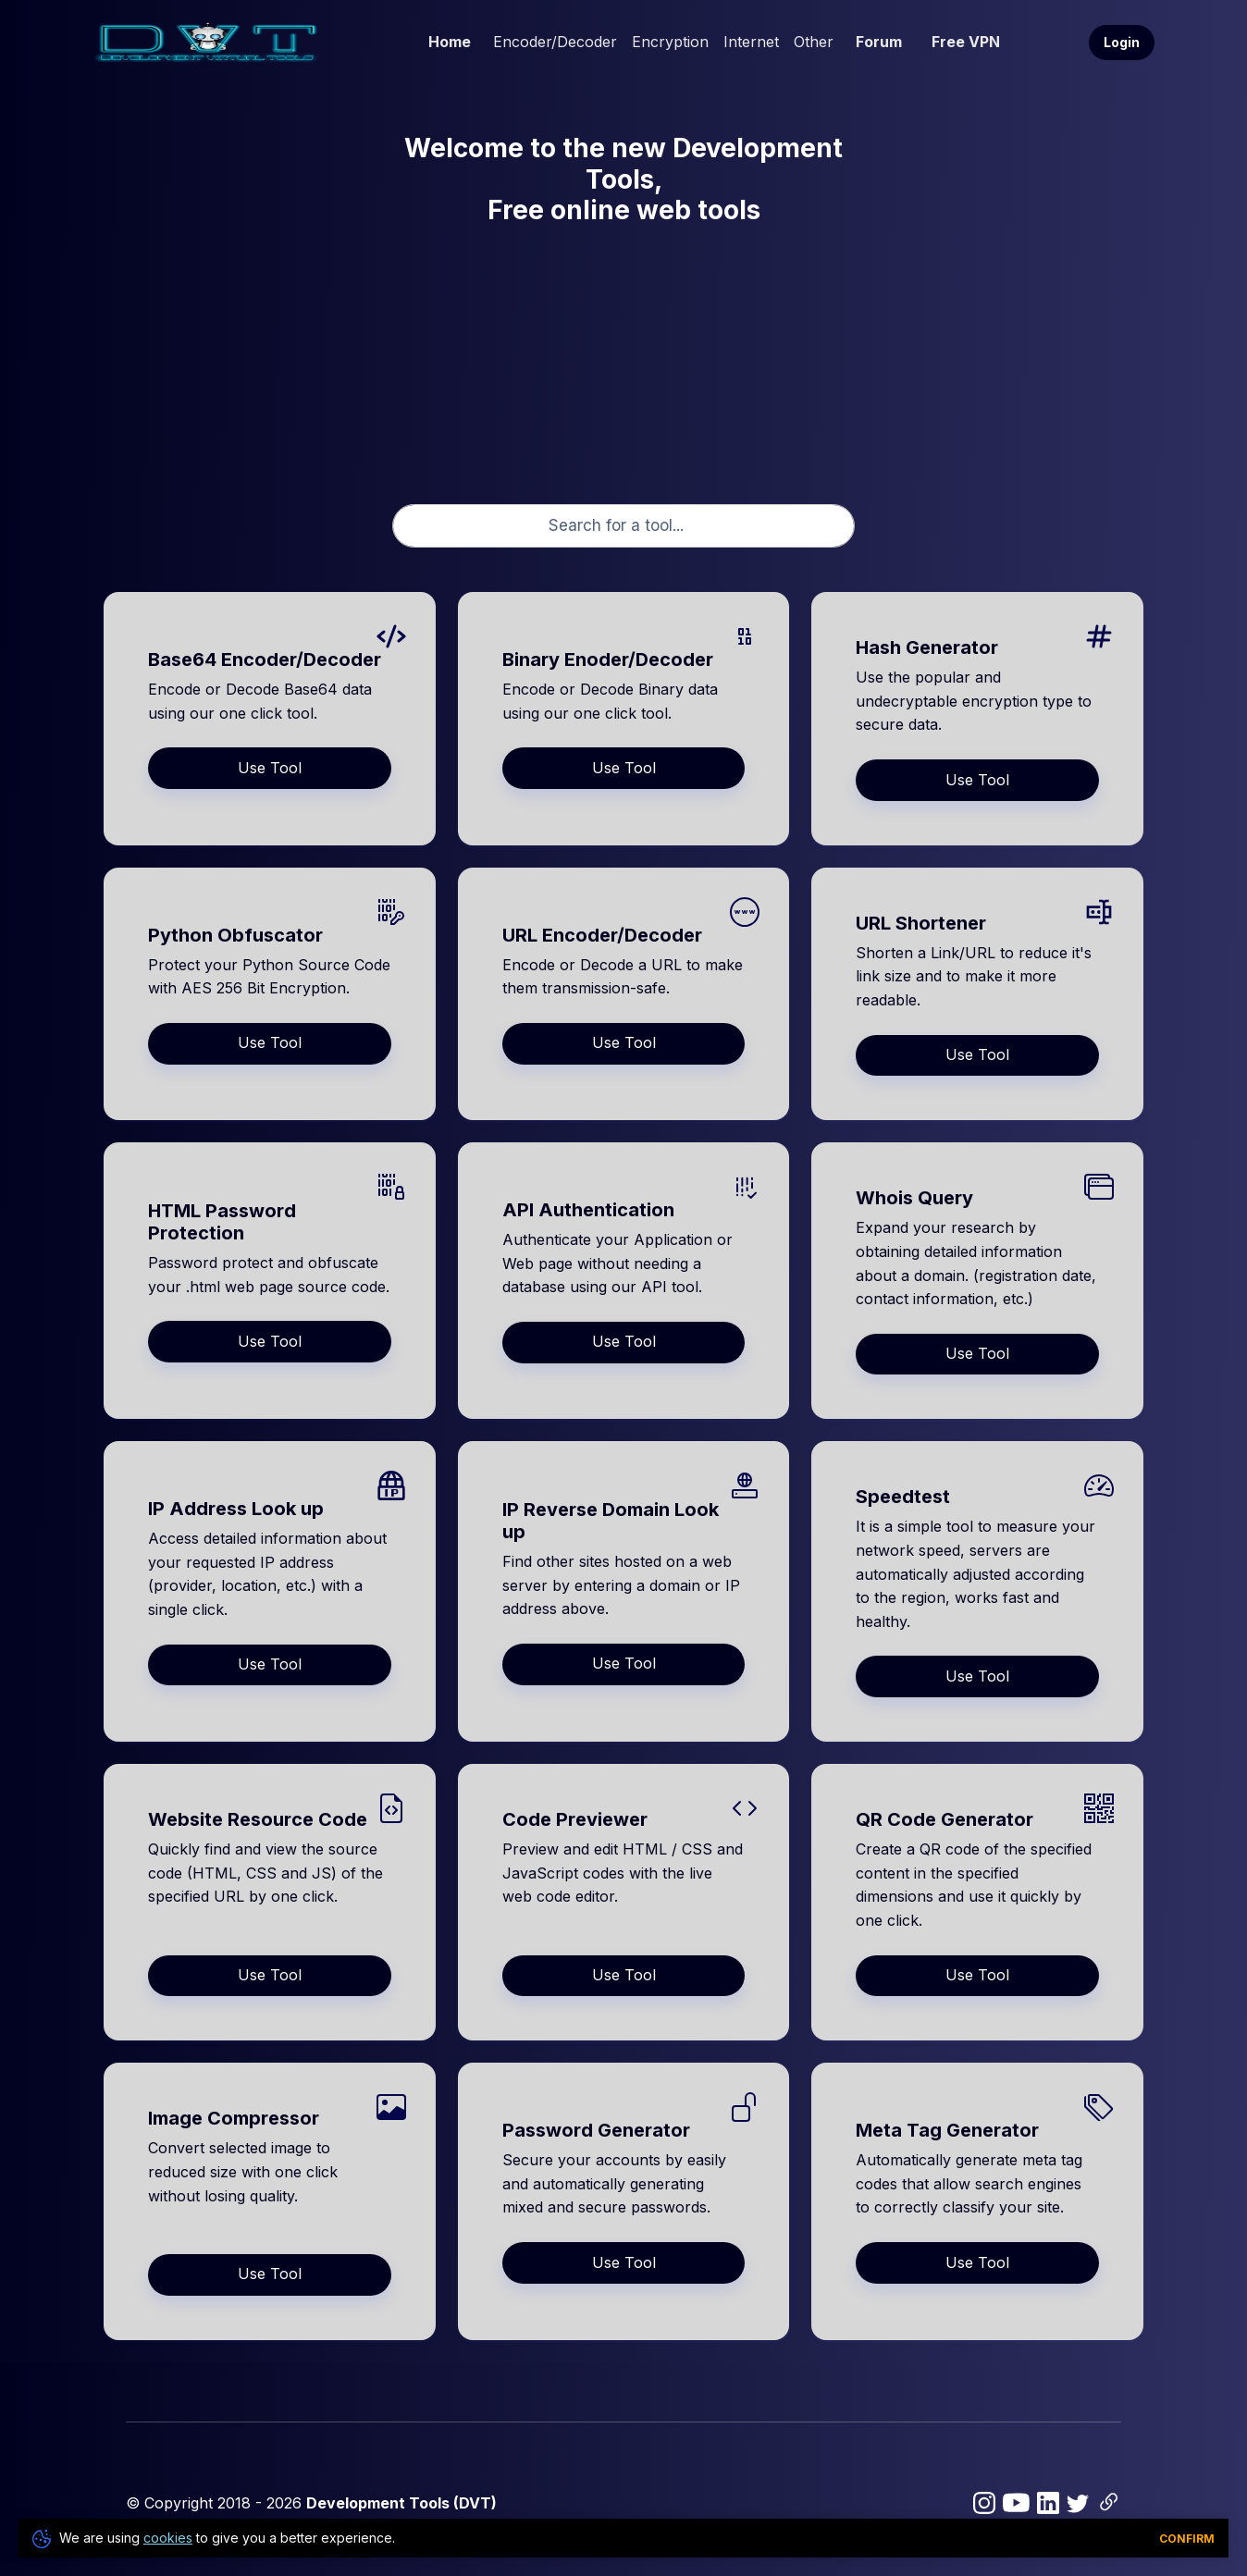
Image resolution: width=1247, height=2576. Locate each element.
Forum (879, 41)
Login (1122, 42)
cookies (167, 2537)
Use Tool (270, 767)
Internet (751, 41)
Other (813, 41)
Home (449, 41)
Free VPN (966, 41)
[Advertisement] (623, 352)
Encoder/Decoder (555, 41)
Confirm (1187, 2538)
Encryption (670, 41)
